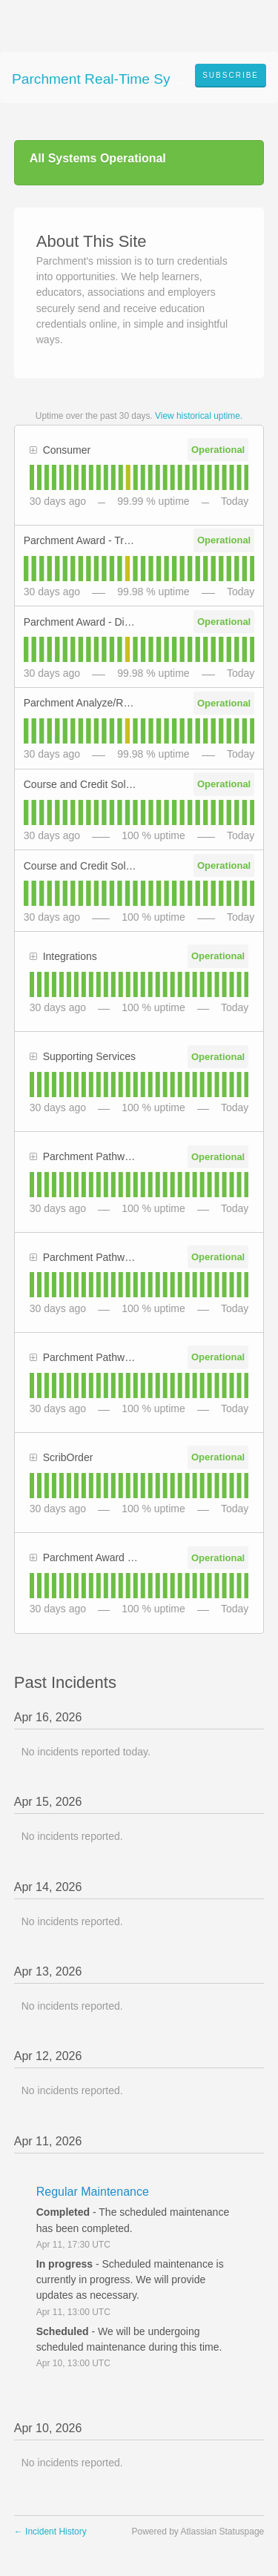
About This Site (91, 241)
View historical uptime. (198, 416)
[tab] (32, 477)
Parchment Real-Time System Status (128, 79)
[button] (230, 75)
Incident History (50, 2531)
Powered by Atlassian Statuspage (197, 2531)
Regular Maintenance (92, 2191)
